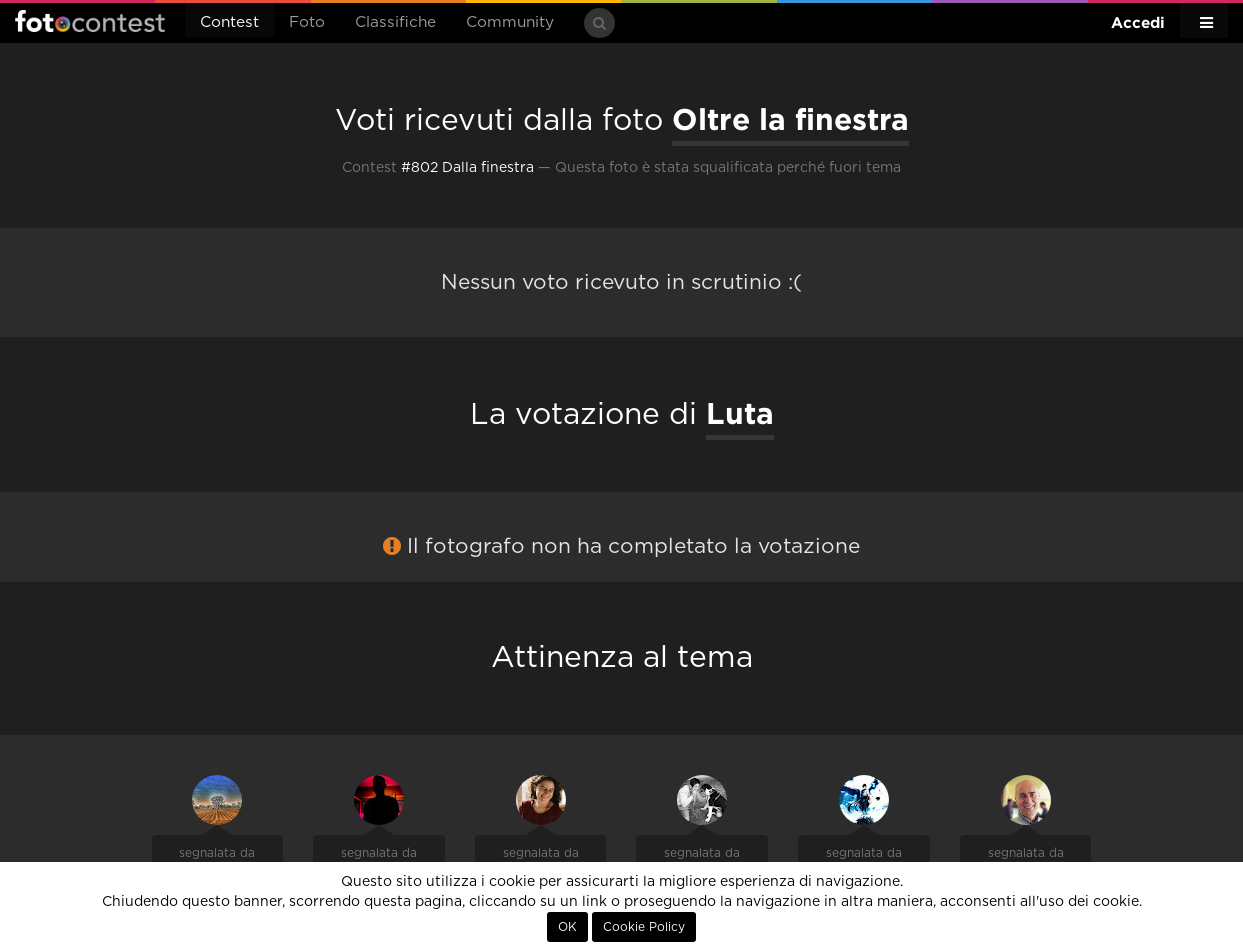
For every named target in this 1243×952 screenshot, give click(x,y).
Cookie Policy (644, 927)
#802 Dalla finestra (467, 168)
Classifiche (395, 22)
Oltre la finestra (790, 119)
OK (567, 927)
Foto (307, 22)
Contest (229, 22)
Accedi (1138, 22)
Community (510, 22)
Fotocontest (90, 21)
